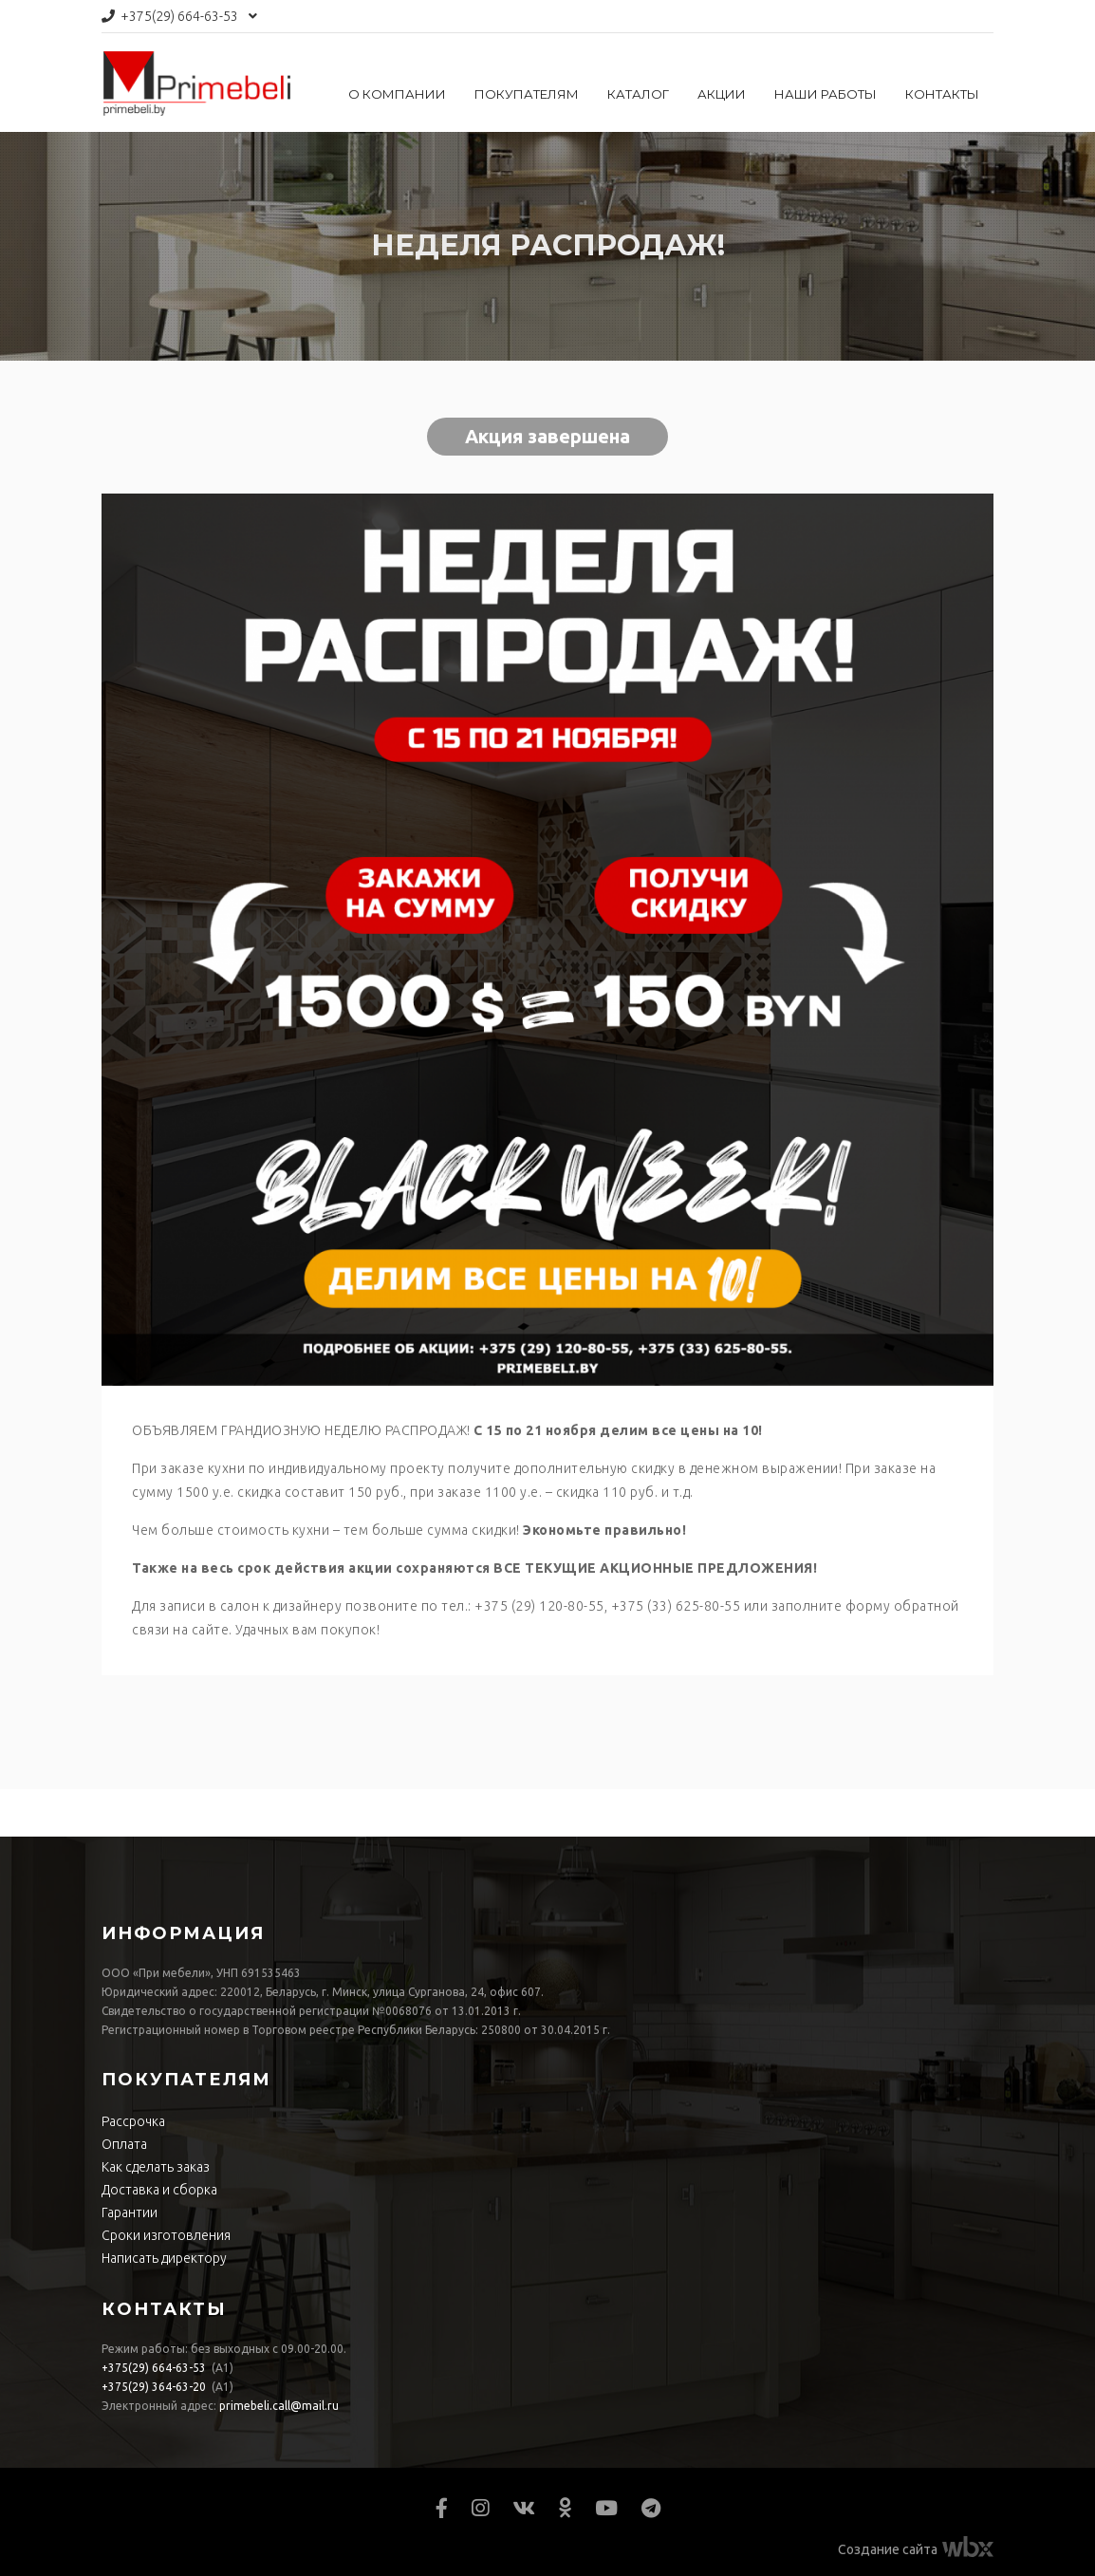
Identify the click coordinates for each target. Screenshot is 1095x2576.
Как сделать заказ (156, 2167)
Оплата (124, 2144)
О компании (397, 94)
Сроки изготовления (166, 2235)
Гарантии (130, 2212)
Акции (721, 94)
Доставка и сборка (159, 2189)
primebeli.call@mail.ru (279, 2405)
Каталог (638, 94)
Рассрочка (133, 2121)
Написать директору (164, 2258)
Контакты (942, 94)
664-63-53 (179, 16)
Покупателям (526, 94)
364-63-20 (154, 2386)
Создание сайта (887, 2549)
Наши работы (825, 94)
